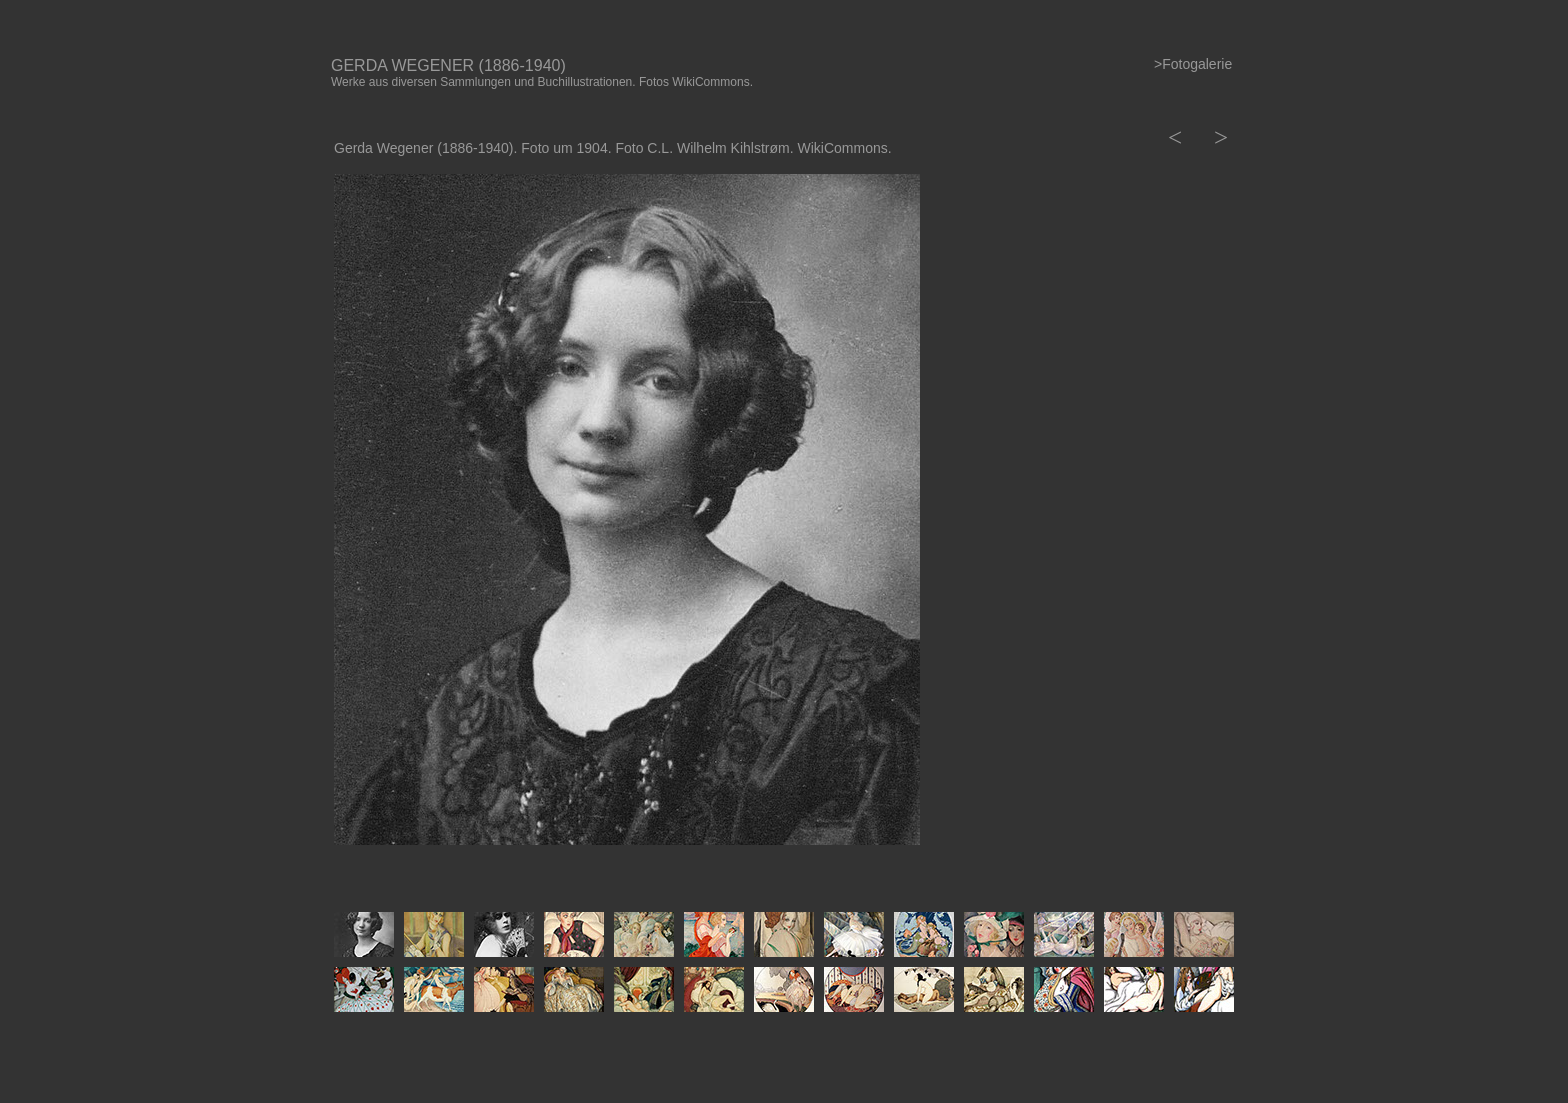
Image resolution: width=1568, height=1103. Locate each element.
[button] (1173, 137)
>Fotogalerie (1193, 64)
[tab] (364, 934)
